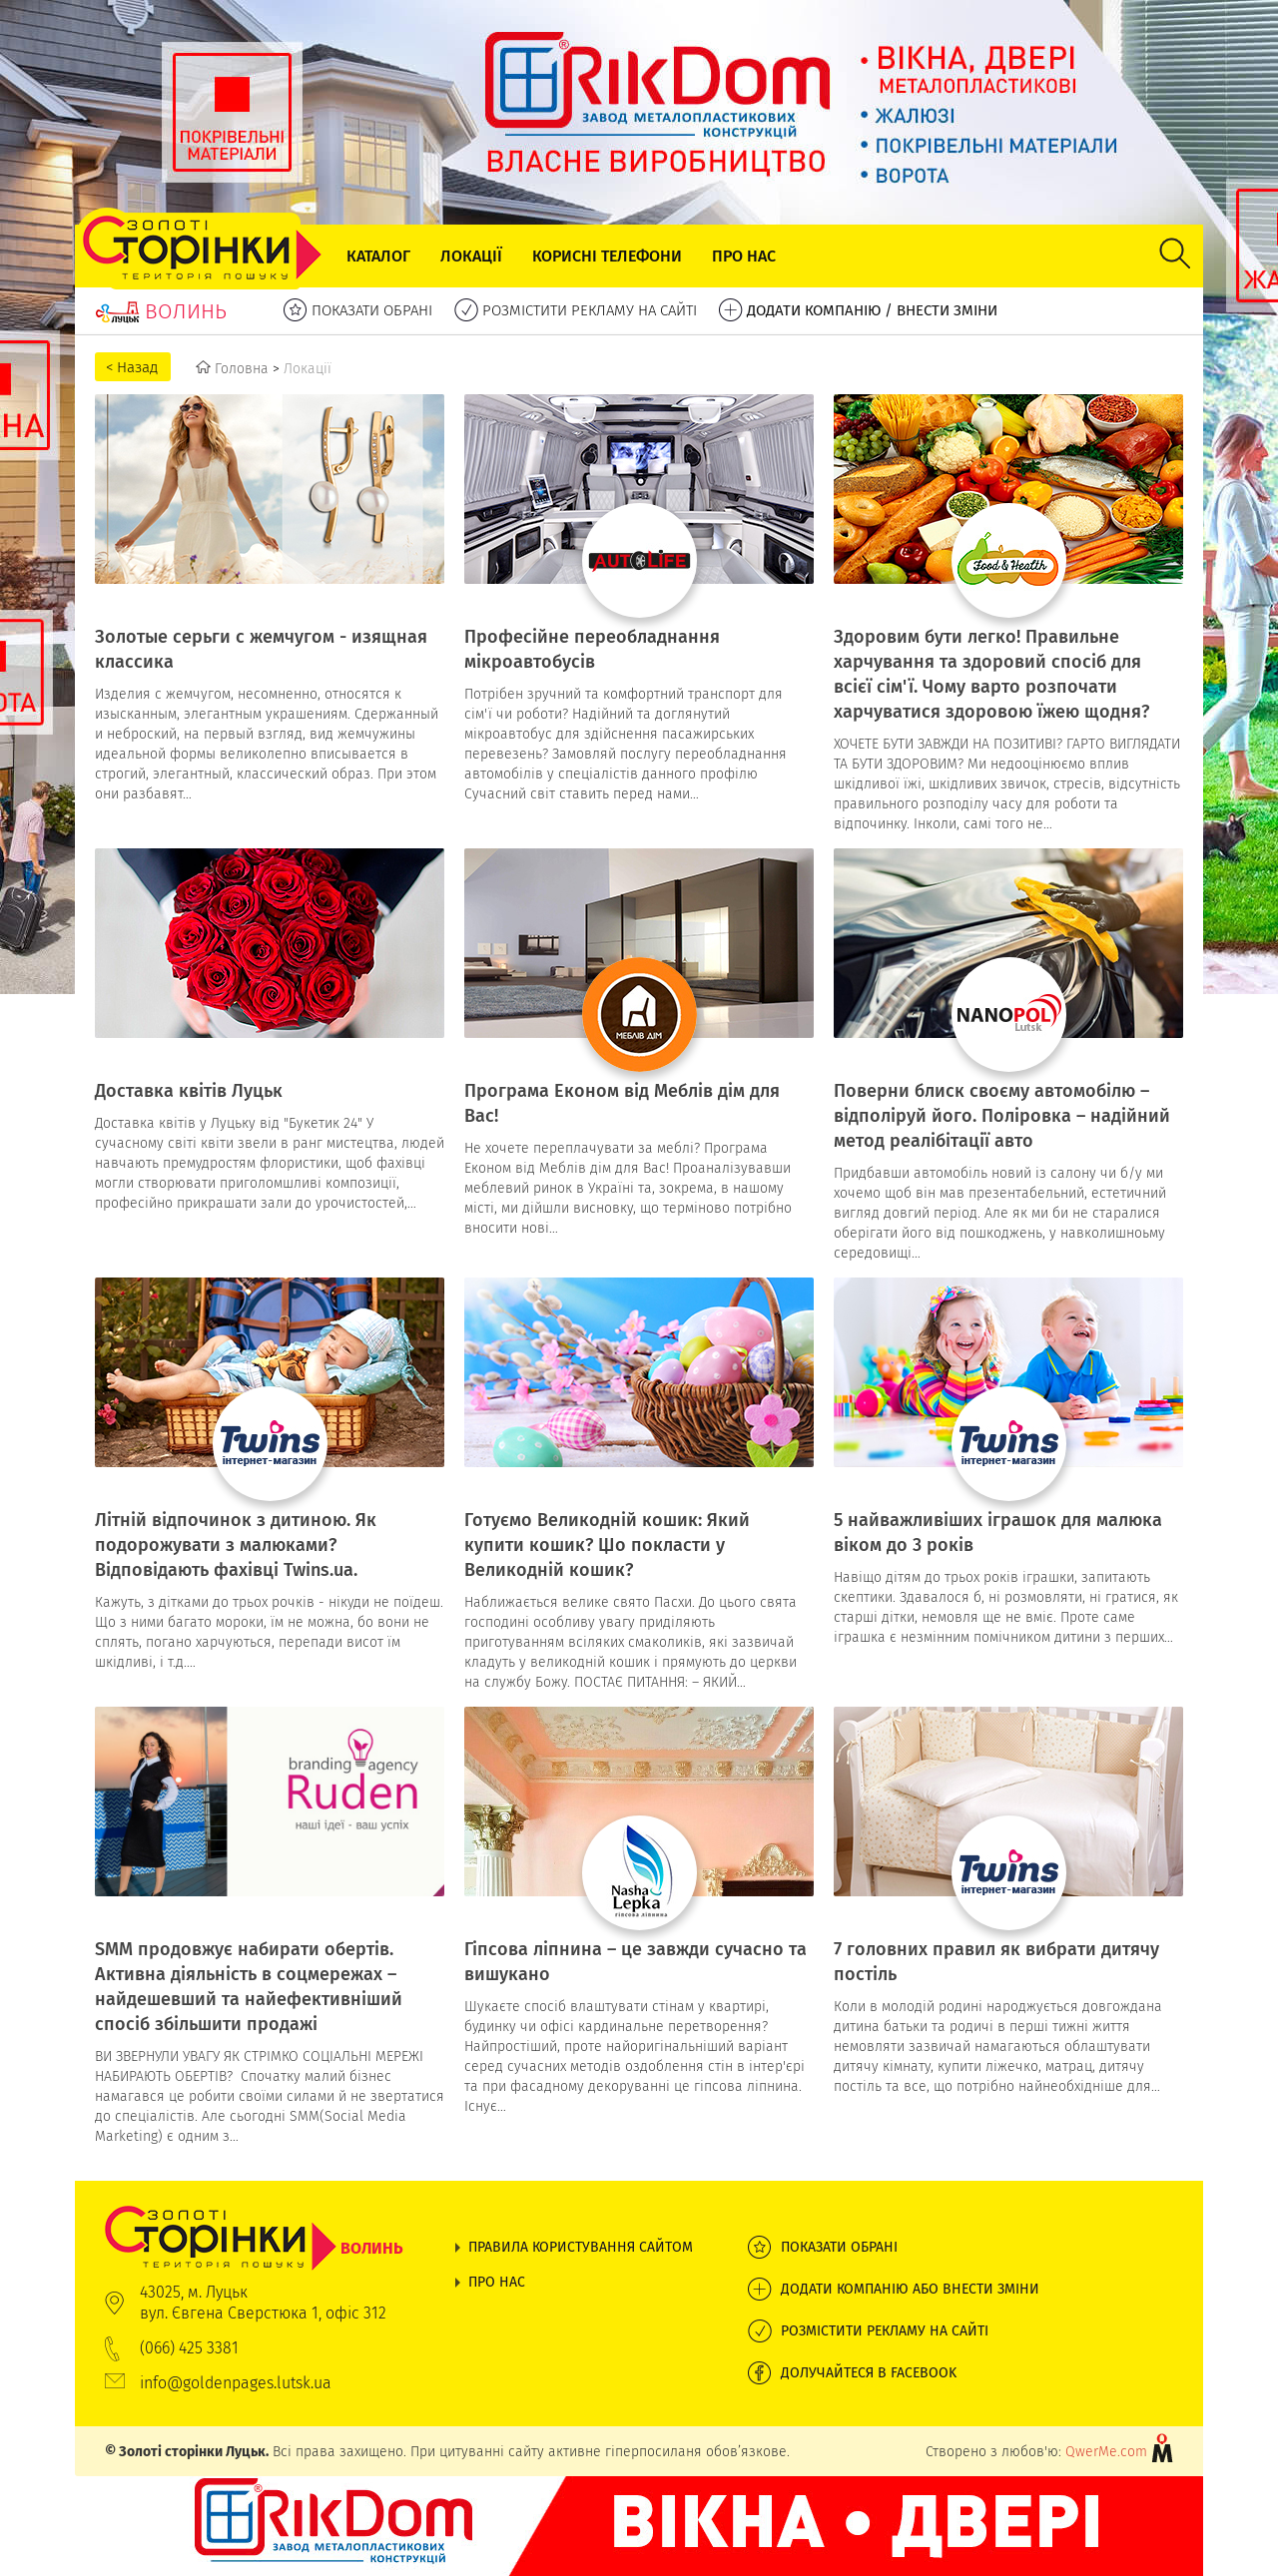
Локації (471, 256)
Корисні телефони (607, 256)
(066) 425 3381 (189, 2347)
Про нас (744, 256)
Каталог (378, 256)
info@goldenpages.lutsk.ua (235, 2382)
